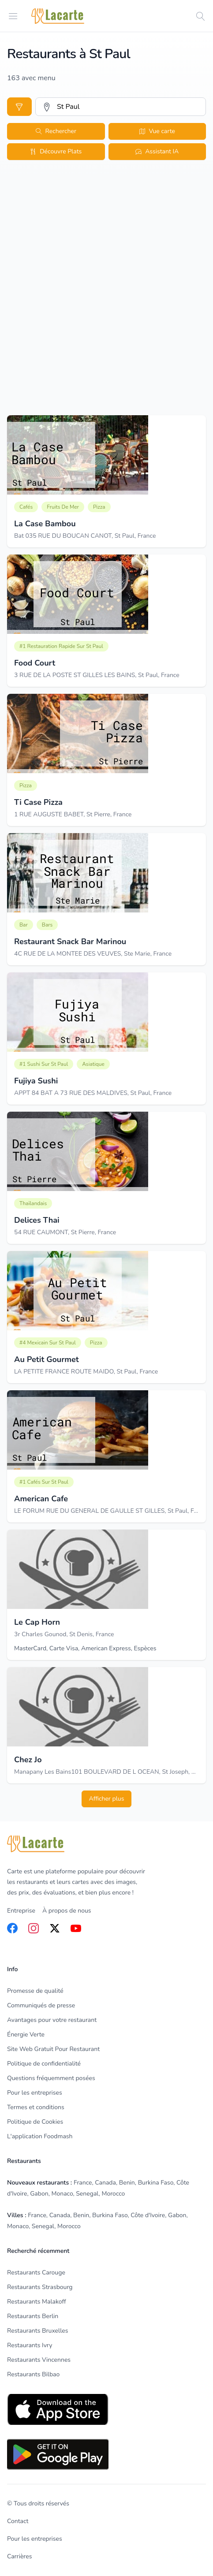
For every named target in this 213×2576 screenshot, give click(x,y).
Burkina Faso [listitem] (156, 2182)
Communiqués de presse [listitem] (41, 2005)
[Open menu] (13, 16)
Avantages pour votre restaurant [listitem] (52, 2020)
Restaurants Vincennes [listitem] (39, 2360)
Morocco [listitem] (113, 2193)
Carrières (19, 2556)
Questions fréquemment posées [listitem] (51, 2078)
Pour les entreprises (34, 2539)
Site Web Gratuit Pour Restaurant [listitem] (53, 2049)
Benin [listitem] (127, 2182)
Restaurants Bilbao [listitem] (33, 2374)
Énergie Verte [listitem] (26, 2034)
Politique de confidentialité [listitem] (44, 2063)
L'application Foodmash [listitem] (39, 2136)
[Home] (57, 16)
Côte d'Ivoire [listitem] (148, 2215)
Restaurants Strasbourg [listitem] (40, 2287)
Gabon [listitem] (39, 2193)
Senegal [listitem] (87, 2193)
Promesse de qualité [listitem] (35, 1991)
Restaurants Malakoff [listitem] (36, 2301)
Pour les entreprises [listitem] (34, 2092)
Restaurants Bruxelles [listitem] (37, 2331)
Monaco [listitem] (62, 2193)
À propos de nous (66, 1910)
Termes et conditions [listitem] (35, 2107)
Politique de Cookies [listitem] (35, 2122)
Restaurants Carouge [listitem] (36, 2272)
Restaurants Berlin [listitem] (32, 2316)
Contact (17, 2521)
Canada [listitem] (105, 2182)
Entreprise (21, 1910)
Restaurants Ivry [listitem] (29, 2345)
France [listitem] (83, 2182)
